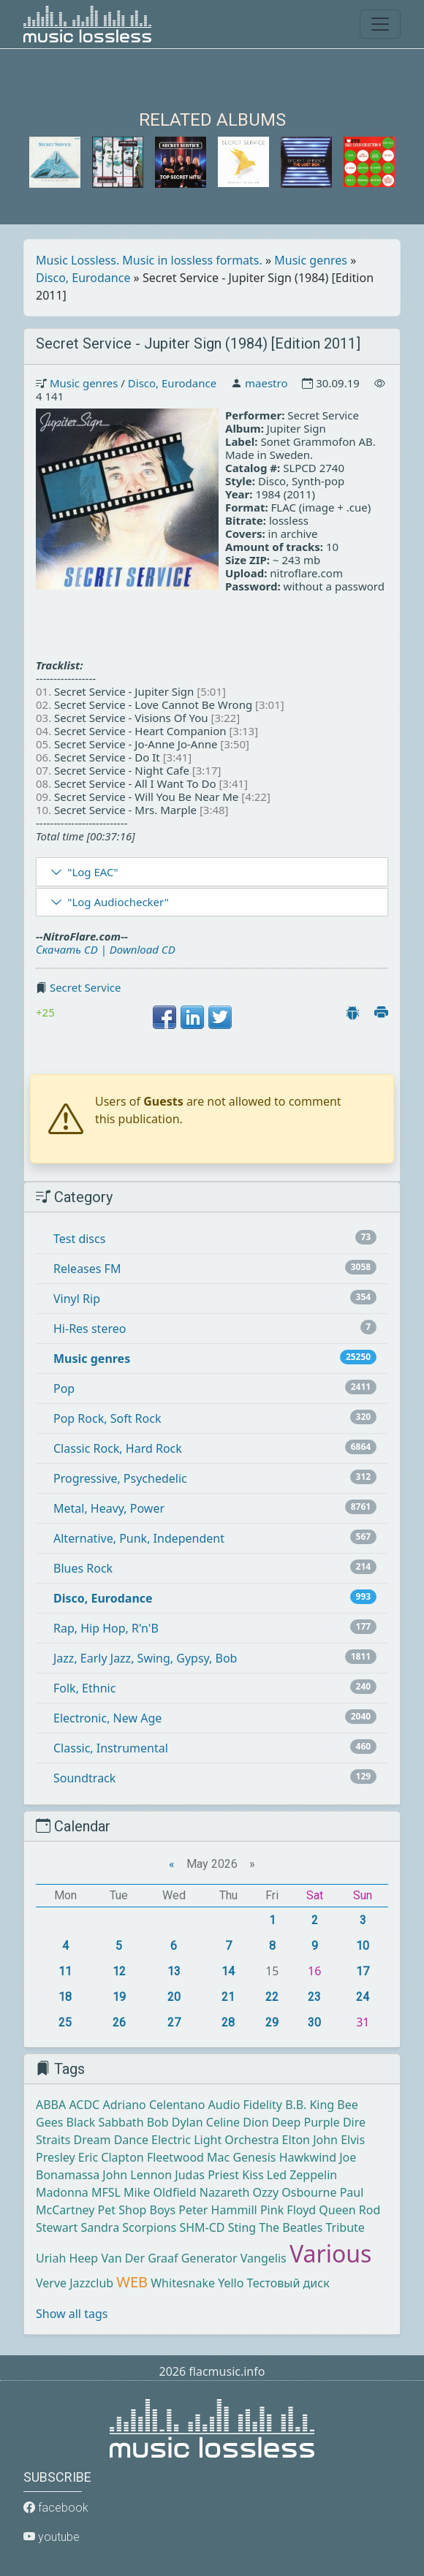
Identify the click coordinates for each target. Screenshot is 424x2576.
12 (119, 1971)
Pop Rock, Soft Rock (107, 1418)
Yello (230, 2283)
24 (362, 1997)
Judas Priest (207, 2175)
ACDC (84, 2105)
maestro (266, 383)
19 (119, 1997)
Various (330, 2253)
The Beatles (290, 2227)
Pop (64, 1388)
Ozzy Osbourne (295, 2192)
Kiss (252, 2175)
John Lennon (137, 2175)
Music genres (310, 260)
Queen (337, 2210)
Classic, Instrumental (110, 1748)
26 (119, 2022)
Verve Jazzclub (74, 2283)
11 (65, 1971)
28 (228, 2022)
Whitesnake (183, 2283)
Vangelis (264, 2258)
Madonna (62, 2192)
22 (272, 1997)
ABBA (51, 2105)
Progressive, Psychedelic (120, 1478)
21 (228, 1997)
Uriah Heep (67, 2258)
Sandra (99, 2227)
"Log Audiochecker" (118, 901)
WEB (132, 2282)
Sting (242, 2227)
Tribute (344, 2227)
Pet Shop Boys (137, 2210)
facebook (55, 2508)
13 (174, 1971)
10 (362, 1946)
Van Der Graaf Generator (169, 2258)
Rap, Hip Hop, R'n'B (106, 1628)
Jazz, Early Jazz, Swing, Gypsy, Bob (145, 1658)
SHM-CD (201, 2227)
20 (174, 1997)
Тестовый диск (288, 2283)
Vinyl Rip (76, 1299)
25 (65, 2022)
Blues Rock (83, 1568)
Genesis (254, 2157)
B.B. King (309, 2105)
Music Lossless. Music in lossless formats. (149, 260)
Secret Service (85, 987)
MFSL (106, 2192)
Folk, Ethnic (84, 1688)
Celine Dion (237, 2122)
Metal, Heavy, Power (108, 1508)
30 (314, 2022)
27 (174, 2022)
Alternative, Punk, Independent (138, 1538)
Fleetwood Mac (188, 2157)
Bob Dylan (175, 2122)
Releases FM (87, 1269)
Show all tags (71, 2314)
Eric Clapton (111, 2157)
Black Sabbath (105, 2122)
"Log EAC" (92, 872)
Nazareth (225, 2192)
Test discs (79, 1239)
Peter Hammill (217, 2210)
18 (65, 1997)
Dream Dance (111, 2140)
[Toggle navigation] (380, 24)
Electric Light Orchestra (215, 2140)
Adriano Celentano (153, 2105)
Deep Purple (306, 2122)
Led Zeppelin (302, 2175)
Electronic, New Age (107, 1718)
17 (362, 1971)
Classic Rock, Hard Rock (117, 1448)
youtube (51, 2537)
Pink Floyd (288, 2210)
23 (314, 1997)
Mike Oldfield (160, 2192)
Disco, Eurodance (83, 278)
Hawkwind (307, 2157)
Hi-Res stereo (89, 1329)
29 (272, 2022)
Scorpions (149, 2227)
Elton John (310, 2140)
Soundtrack (84, 1778)
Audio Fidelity (245, 2105)
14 (228, 1971)
